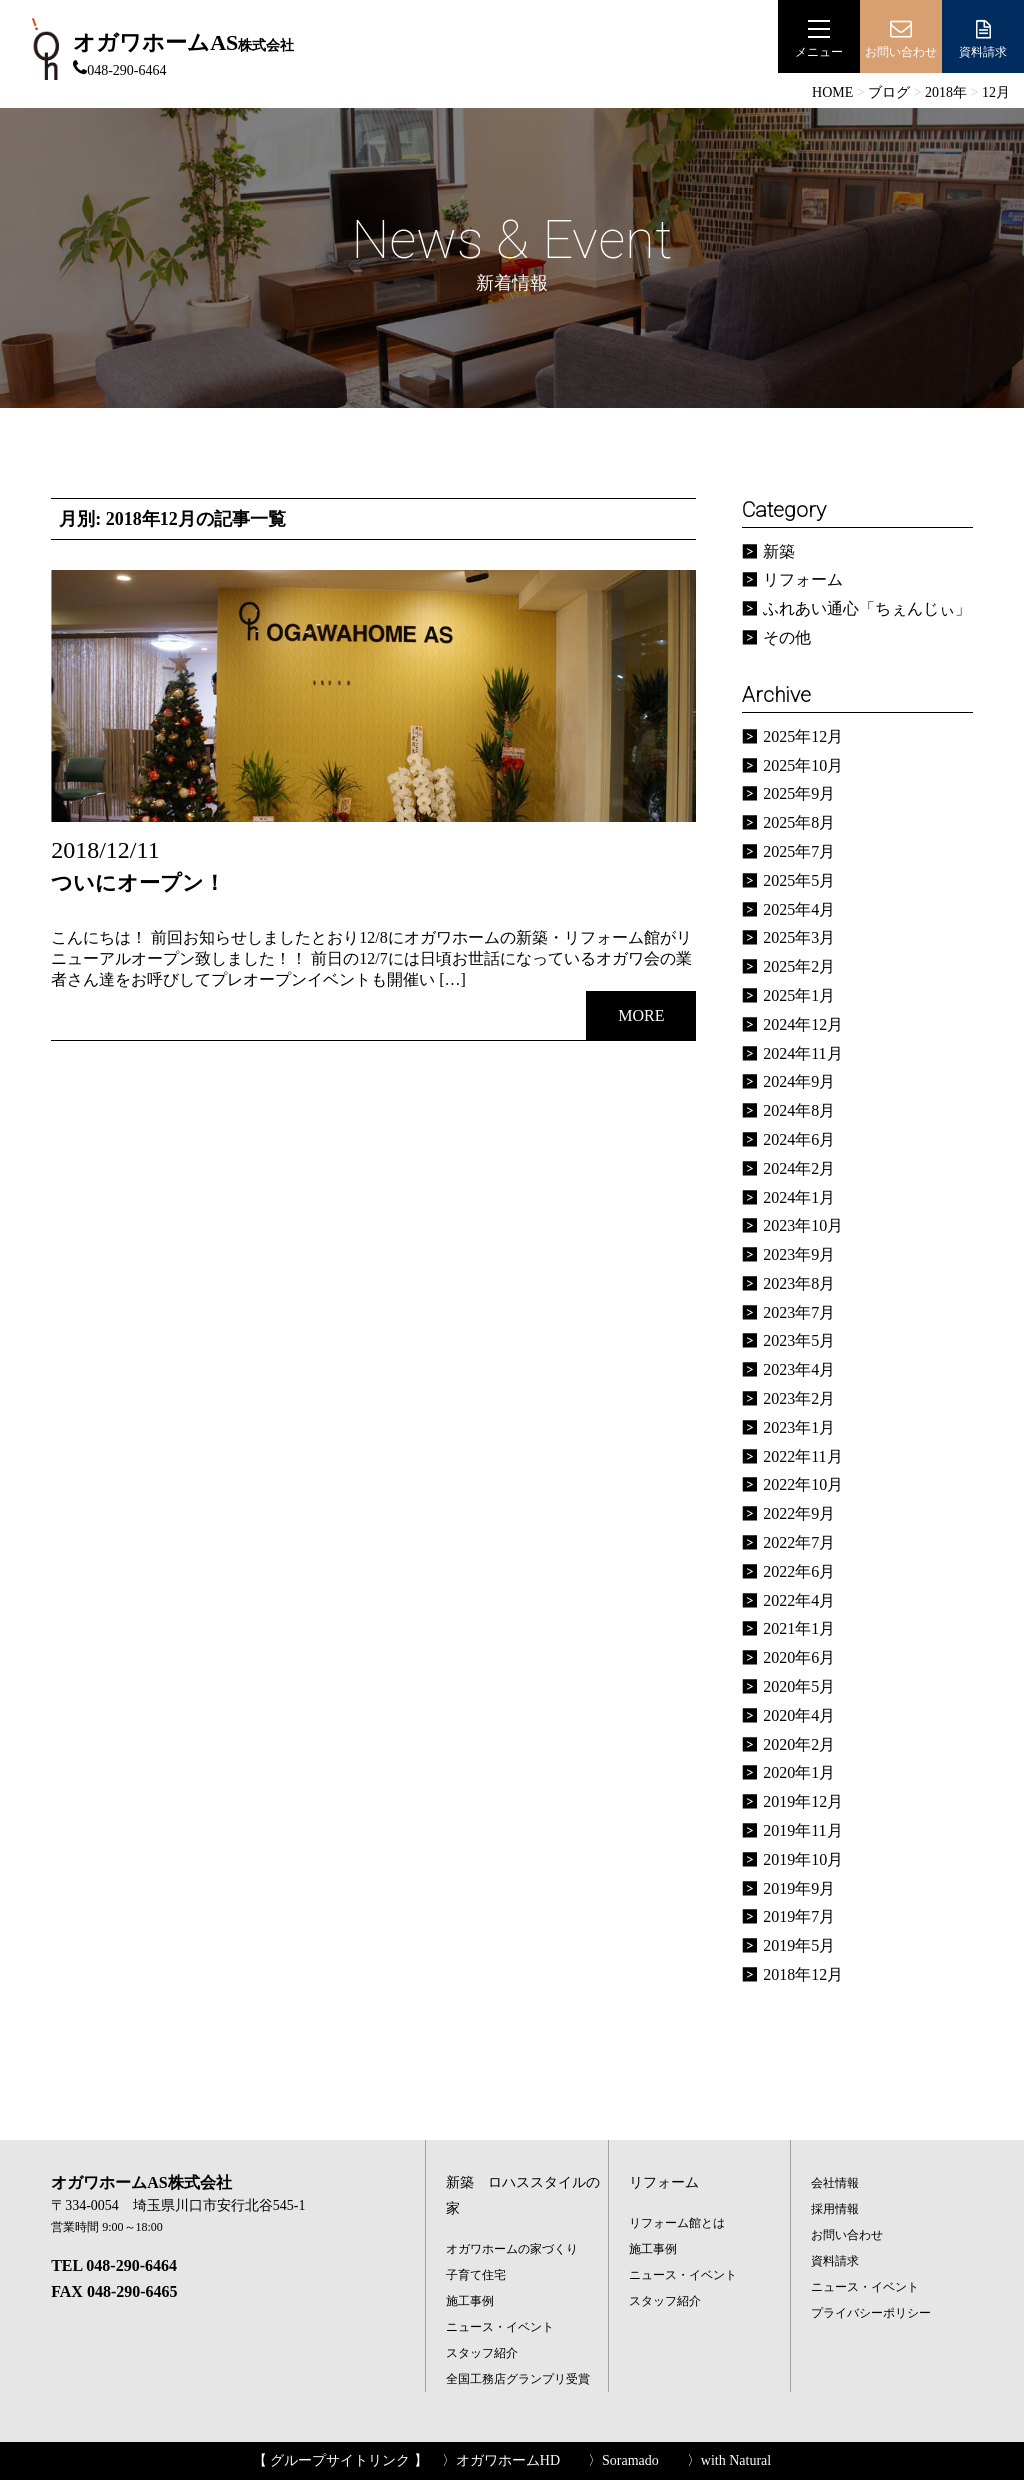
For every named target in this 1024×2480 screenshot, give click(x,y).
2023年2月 (799, 1398)
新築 (779, 551)
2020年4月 (799, 1715)
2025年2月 (799, 966)
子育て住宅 (476, 2275)
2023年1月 (799, 1427)
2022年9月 (799, 1513)
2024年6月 (799, 1139)
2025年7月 (799, 851)
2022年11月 (802, 1456)
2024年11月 (802, 1053)
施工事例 (470, 2301)
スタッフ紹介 (482, 2353)
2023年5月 (799, 1340)
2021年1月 (799, 1628)
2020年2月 (799, 1744)
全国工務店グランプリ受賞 (518, 2379)
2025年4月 (799, 909)
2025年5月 (799, 880)
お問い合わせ (847, 2235)
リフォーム (803, 579)
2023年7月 (799, 1312)
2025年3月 (799, 937)
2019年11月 (802, 1830)
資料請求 (983, 38)
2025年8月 (799, 822)
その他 (787, 637)
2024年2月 (799, 1168)
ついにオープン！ (138, 883)
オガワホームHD (508, 2460)
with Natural (736, 2460)
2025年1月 (799, 995)
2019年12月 (803, 1801)
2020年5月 (799, 1686)
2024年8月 (799, 1110)
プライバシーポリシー (871, 2313)
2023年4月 (799, 1369)
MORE (641, 1015)
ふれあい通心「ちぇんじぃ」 (867, 608)
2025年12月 (803, 736)
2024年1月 (799, 1197)
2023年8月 (799, 1283)
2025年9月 (799, 793)
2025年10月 (803, 765)
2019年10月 (803, 1859)
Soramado (630, 2460)
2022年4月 (799, 1600)
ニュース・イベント (500, 2327)
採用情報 (835, 2209)
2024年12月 (803, 1024)
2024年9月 (799, 1081)
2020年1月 (799, 1772)
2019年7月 (799, 1916)
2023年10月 (803, 1225)
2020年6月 (799, 1657)
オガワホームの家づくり (512, 2249)
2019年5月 (799, 1945)
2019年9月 (799, 1888)
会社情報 (835, 2183)
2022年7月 (799, 1542)
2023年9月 (799, 1254)
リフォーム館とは (677, 2223)
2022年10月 (803, 1484)
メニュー (819, 38)
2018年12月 (803, 1974)
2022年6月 (799, 1571)
